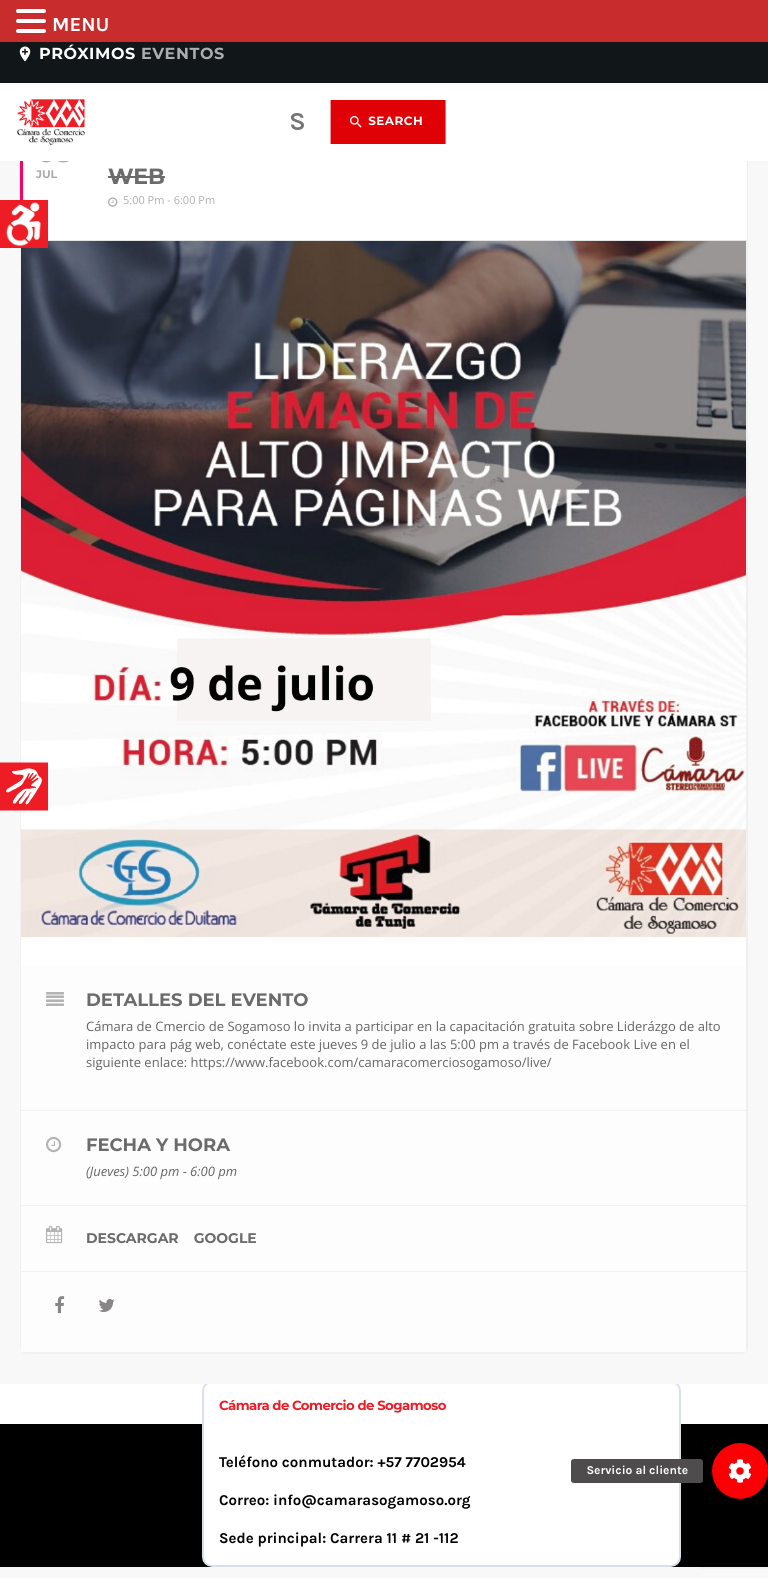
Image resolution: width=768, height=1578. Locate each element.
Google (225, 1238)
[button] (740, 1471)
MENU (80, 25)
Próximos (120, 54)
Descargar (132, 1238)
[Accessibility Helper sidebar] (24, 224)
